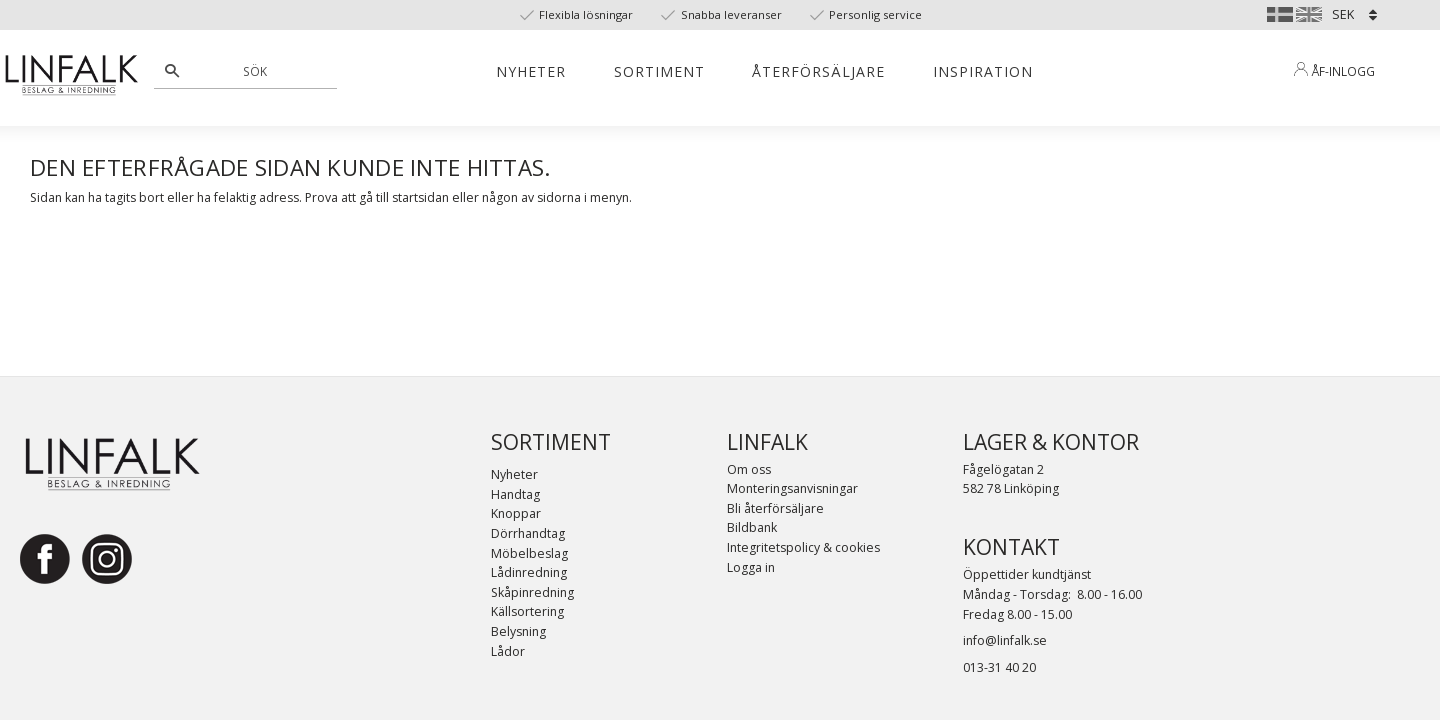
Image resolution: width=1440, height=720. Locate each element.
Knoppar (516, 513)
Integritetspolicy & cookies (803, 547)
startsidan (420, 197)
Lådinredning (529, 572)
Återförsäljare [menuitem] (818, 71)
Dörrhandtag (528, 533)
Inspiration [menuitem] (983, 71)
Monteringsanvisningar (792, 488)
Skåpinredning (532, 592)
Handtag (515, 494)
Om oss (749, 469)
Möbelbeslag (529, 553)
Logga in (751, 567)
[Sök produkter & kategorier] (256, 71)
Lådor (508, 651)
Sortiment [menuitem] (659, 71)
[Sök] (172, 71)
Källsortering (527, 611)
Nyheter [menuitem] (531, 71)
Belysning (518, 631)
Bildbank (752, 527)
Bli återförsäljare (775, 508)
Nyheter (514, 474)
